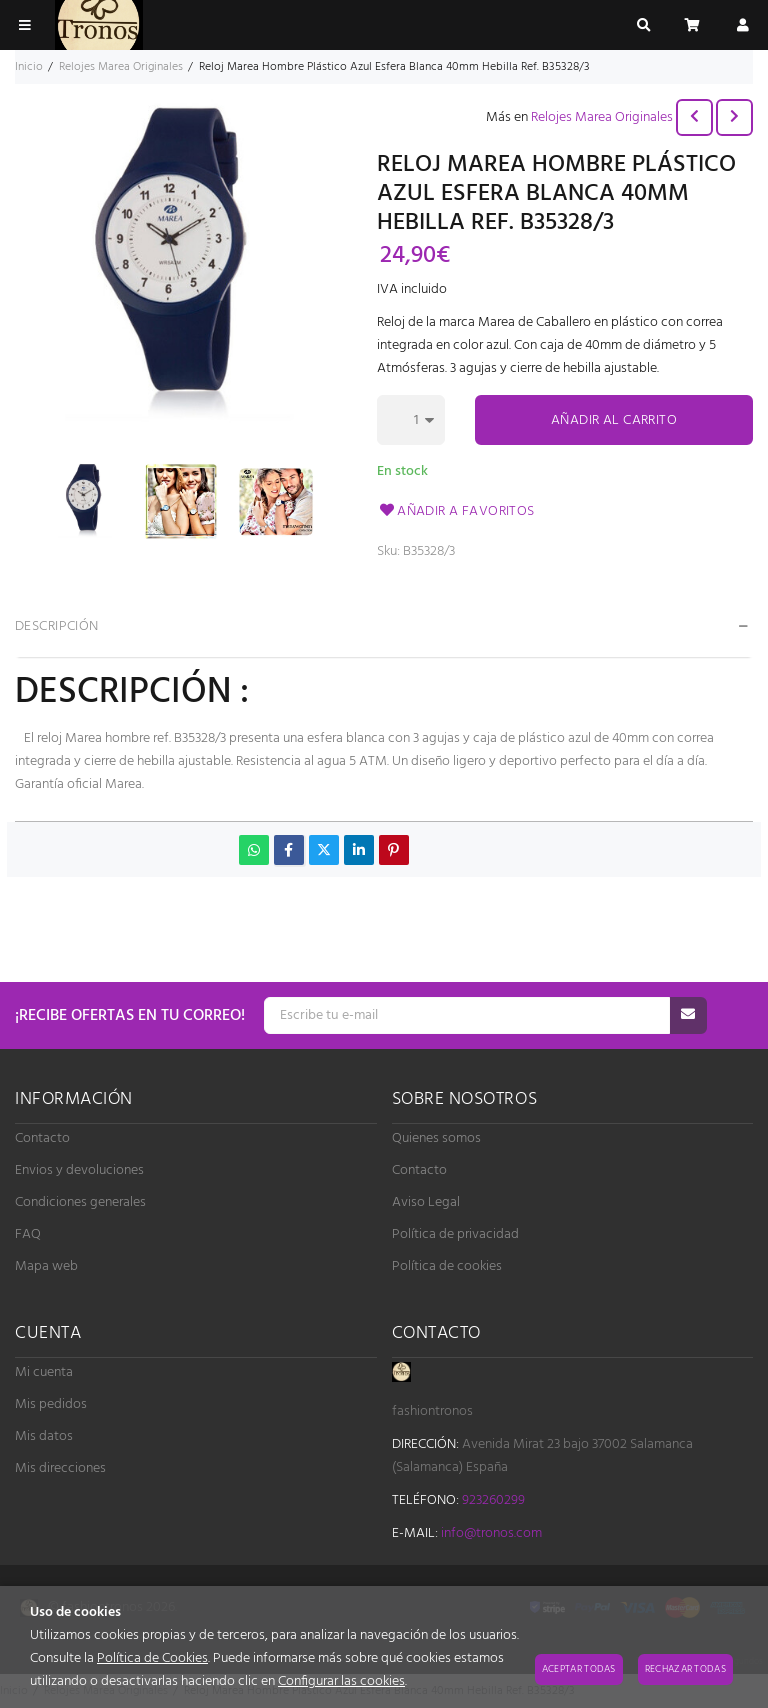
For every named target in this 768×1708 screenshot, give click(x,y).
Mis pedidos (51, 1404)
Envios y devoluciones (79, 1170)
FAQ (28, 1234)
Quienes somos (436, 1138)
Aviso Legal (426, 1202)
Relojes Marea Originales (602, 117)
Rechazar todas (685, 1669)
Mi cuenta (44, 1372)
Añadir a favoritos (456, 511)
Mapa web (46, 1266)
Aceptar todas (579, 1669)
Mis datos (44, 1436)
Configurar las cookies (341, 1681)
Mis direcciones (60, 1468)
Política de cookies (447, 1266)
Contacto (42, 1138)
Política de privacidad (455, 1234)
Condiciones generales (80, 1202)
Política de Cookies (152, 1658)
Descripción (57, 626)
